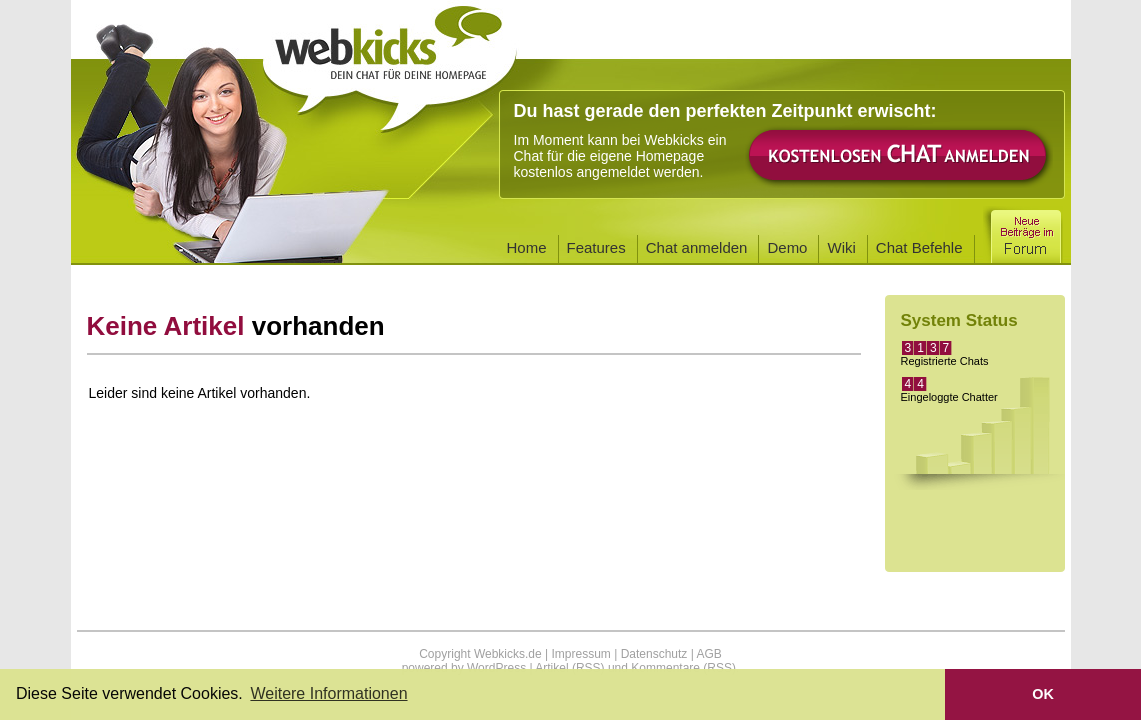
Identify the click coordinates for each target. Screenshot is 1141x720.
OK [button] (1043, 694)
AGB (708, 654)
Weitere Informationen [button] (328, 693)
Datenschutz (654, 654)
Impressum (580, 654)
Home (527, 247)
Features (596, 247)
